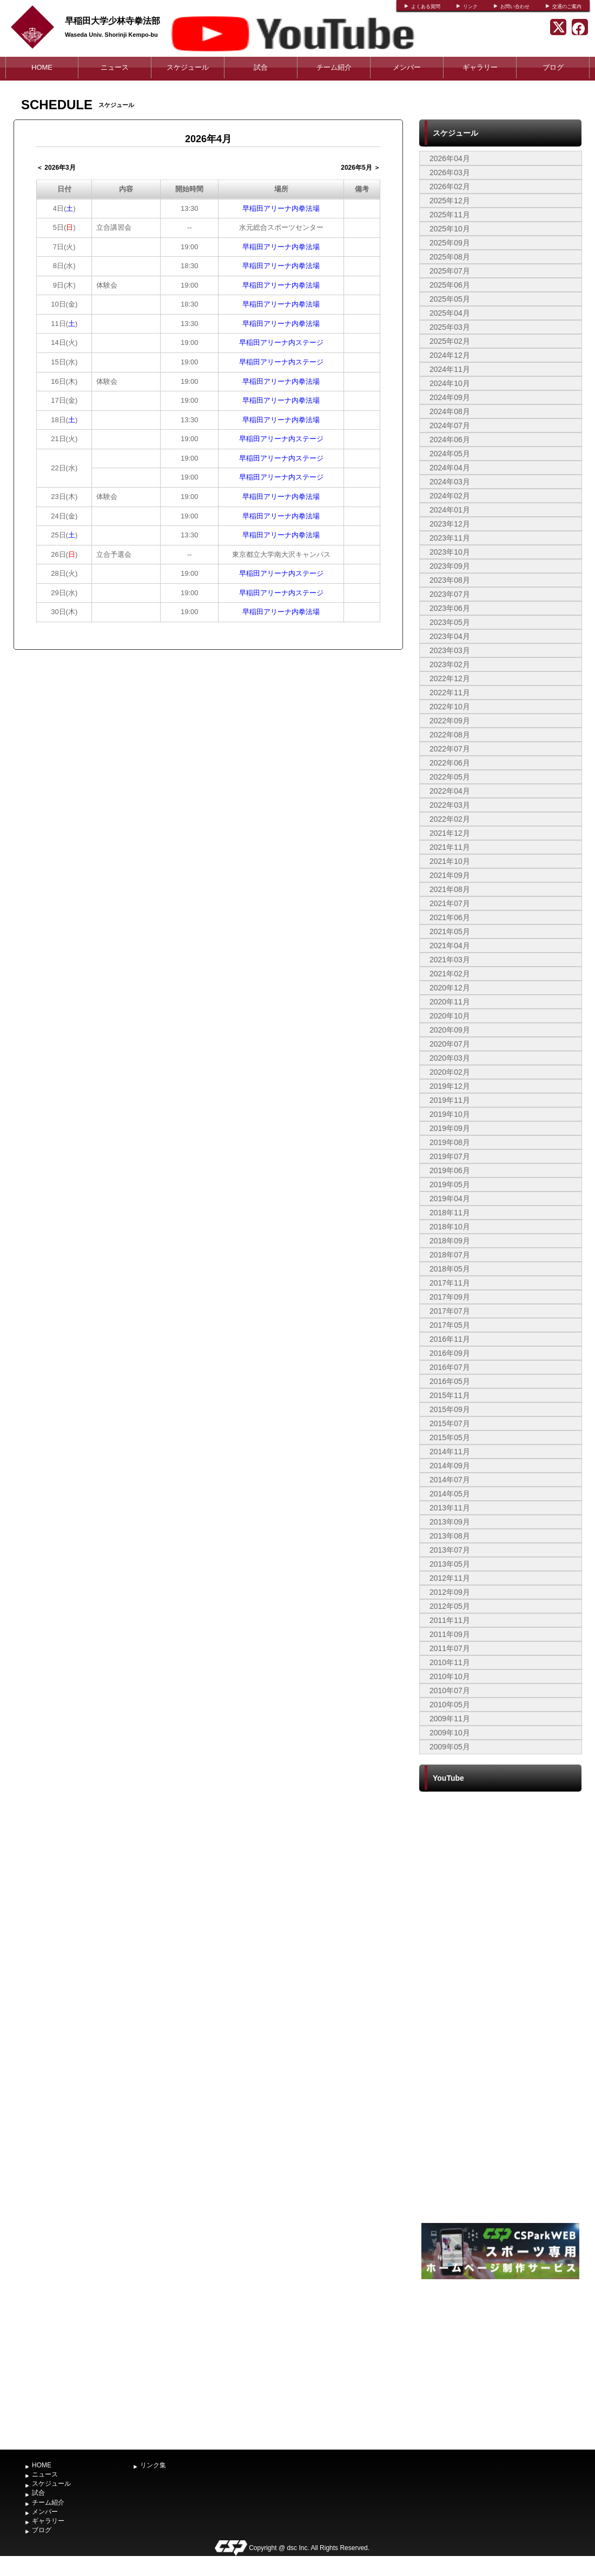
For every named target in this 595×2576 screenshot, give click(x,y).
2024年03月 (449, 481)
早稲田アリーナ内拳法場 (281, 208)
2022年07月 (449, 748)
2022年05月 (449, 777)
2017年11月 (449, 1283)
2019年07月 (449, 1156)
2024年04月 (449, 467)
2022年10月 (449, 706)
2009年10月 (449, 1732)
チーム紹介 (334, 67)
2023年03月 (449, 650)
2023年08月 (449, 580)
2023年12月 (449, 524)
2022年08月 (449, 734)
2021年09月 (449, 875)
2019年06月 (449, 1170)
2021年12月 (449, 833)
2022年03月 (449, 805)
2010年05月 (449, 1704)
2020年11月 (449, 1001)
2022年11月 (449, 692)
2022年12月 (449, 678)
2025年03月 (449, 327)
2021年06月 (449, 917)
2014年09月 (449, 1465)
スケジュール (188, 67)
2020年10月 (449, 1015)
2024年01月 (449, 509)
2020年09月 (449, 1030)
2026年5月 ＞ (360, 167)
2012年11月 (449, 1578)
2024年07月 (449, 425)
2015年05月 (449, 1437)
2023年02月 (449, 664)
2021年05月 (449, 931)
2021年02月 (449, 973)
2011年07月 (449, 1648)
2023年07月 (449, 594)
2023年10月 (449, 552)
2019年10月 (449, 1114)
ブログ (553, 67)
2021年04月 (449, 945)
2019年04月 (449, 1198)
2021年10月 (449, 861)
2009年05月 (449, 1746)
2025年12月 (449, 200)
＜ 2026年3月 (56, 167)
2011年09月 (449, 1634)
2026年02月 (449, 186)
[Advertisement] (500, 2363)
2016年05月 (449, 1381)
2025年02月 (449, 341)
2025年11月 (449, 214)
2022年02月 (449, 819)
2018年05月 (449, 1268)
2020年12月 (449, 987)
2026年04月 (449, 158)
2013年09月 (449, 1521)
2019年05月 (449, 1184)
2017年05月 (449, 1325)
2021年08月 (449, 889)
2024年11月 (449, 369)
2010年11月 (449, 1662)
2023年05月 (449, 622)
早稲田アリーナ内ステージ (281, 342)
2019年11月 (449, 1100)
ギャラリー (480, 67)
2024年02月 (449, 495)
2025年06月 (449, 285)
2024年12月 (449, 355)
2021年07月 (449, 903)
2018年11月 (449, 1212)
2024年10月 (449, 383)
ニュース (115, 67)
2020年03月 (449, 1058)
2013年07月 (449, 1550)
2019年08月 (449, 1142)
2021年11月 (449, 847)
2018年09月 (449, 1240)
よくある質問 (425, 6)
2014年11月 (449, 1451)
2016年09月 (449, 1353)
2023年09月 (449, 566)
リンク (470, 6)
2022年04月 (449, 791)
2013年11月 (449, 1507)
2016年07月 (449, 1367)
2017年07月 (449, 1311)
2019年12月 (449, 1086)
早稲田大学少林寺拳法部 (112, 20)
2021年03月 (449, 959)
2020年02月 (449, 1072)
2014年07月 (449, 1479)
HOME (41, 67)
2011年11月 (449, 1620)
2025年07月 (449, 271)
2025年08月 (449, 256)
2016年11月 (449, 1339)
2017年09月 (449, 1297)
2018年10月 (449, 1226)
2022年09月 (449, 720)
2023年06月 (449, 608)
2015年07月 (449, 1423)
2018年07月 (449, 1254)
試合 (261, 67)
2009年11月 (449, 1718)
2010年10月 (449, 1676)
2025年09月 (449, 242)
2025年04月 (449, 313)
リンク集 (153, 2465)
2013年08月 (449, 1536)
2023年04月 (449, 636)
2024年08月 (449, 411)
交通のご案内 (566, 6)
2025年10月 (449, 228)
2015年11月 (449, 1395)
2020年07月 (449, 1044)
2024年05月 (449, 453)
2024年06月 (449, 439)
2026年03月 (449, 172)
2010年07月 (449, 1690)
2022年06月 (449, 762)
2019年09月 (449, 1128)
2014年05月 (449, 1493)
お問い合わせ (515, 6)
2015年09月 (449, 1409)
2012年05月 (449, 1606)
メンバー (407, 67)
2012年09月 (449, 1592)
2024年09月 (449, 397)
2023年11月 (449, 538)
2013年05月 (449, 1564)
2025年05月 (449, 299)
